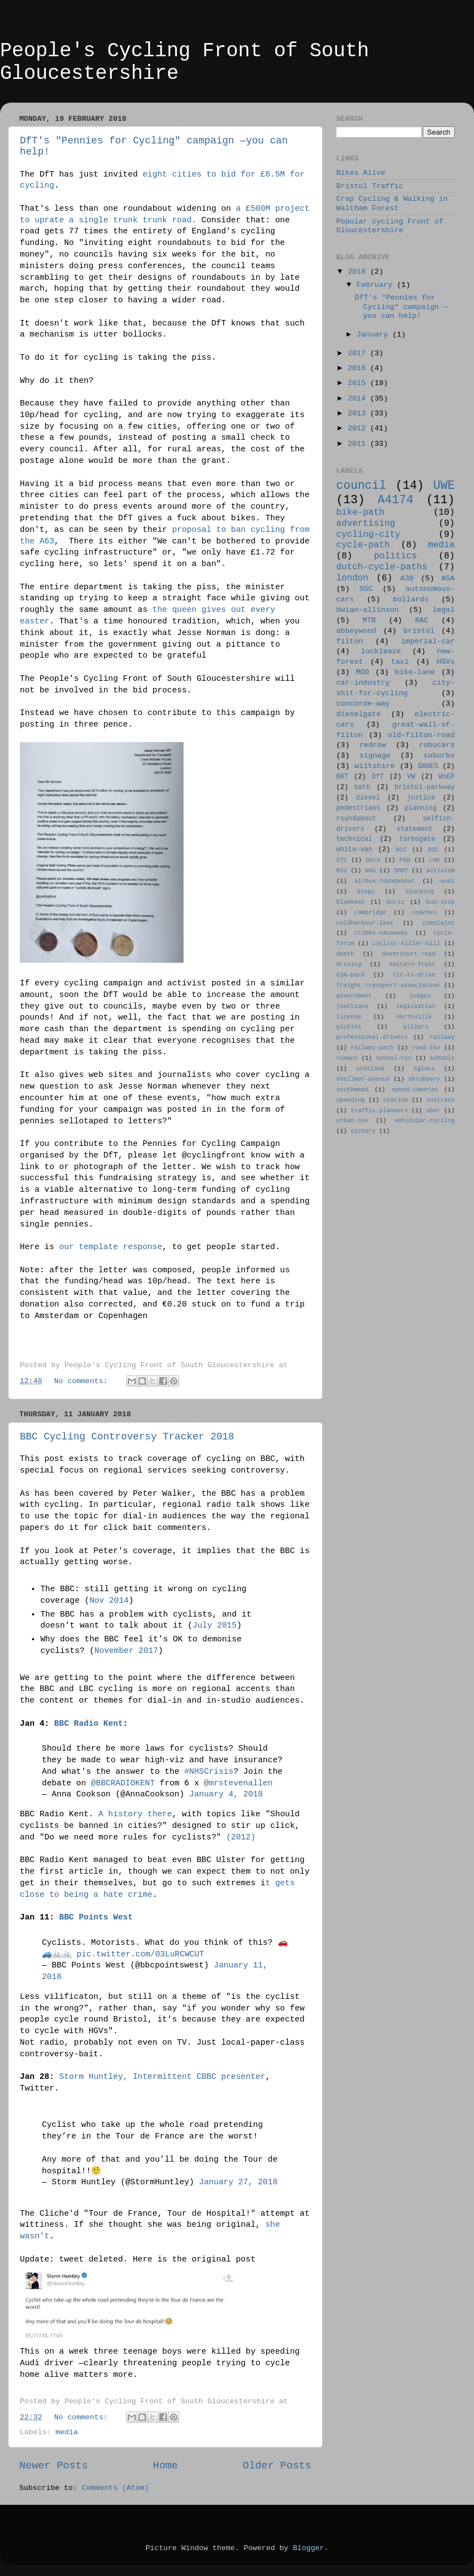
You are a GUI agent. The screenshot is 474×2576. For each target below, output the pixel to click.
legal (443, 610)
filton (349, 641)
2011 (359, 444)
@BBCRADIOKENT (123, 1783)
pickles (348, 1026)
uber (433, 1110)
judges (420, 996)
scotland (370, 1068)
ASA (448, 578)
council (361, 485)
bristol (419, 631)
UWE (444, 485)
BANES (428, 766)
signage (375, 755)
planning (421, 808)
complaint (439, 923)
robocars (437, 745)
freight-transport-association (388, 985)
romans (347, 1058)
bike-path (360, 513)
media (67, 2432)
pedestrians (358, 808)
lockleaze (381, 651)
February (377, 285)
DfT (377, 777)
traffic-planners (379, 1110)
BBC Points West (96, 1917)
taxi (399, 662)
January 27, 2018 (238, 2182)
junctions (352, 1006)
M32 (341, 870)
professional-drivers (372, 1037)
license (348, 1017)
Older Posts (277, 2466)
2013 (359, 413)
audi (447, 881)
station (395, 1100)
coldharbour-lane (365, 923)
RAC (421, 620)
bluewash (350, 902)
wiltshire (374, 766)
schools (442, 1058)
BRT (342, 777)
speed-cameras (414, 1089)
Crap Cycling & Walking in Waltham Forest (392, 203)
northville (414, 1017)
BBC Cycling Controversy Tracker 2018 (127, 1436)
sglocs (424, 1068)
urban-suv (352, 1120)
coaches (424, 912)
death (345, 954)
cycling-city (368, 535)
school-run (394, 1058)
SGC (366, 589)
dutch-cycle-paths (381, 567)
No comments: (83, 1381)
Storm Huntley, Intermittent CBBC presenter (162, 2076)
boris (395, 902)
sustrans (440, 1100)
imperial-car (428, 641)
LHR (434, 860)
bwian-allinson (367, 610)
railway (442, 1037)
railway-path (372, 1047)
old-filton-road (421, 735)
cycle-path (363, 545)
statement (414, 829)
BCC (401, 849)
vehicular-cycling (424, 1120)
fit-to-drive (413, 975)
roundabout (356, 819)
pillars (415, 1026)
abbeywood (356, 631)
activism (440, 870)
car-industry (363, 683)
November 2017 (126, 1650)
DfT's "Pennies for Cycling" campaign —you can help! (401, 306)
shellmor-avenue (363, 1079)
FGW (405, 860)
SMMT (401, 870)
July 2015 (214, 1625)
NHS (370, 870)
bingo (366, 891)
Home (165, 2466)
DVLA (373, 860)
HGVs (446, 662)
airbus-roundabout (384, 881)
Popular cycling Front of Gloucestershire (389, 225)
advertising (365, 524)
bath (362, 787)
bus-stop (440, 902)
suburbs (439, 755)
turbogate (417, 839)
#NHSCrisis (208, 1771)
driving (348, 964)
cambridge (370, 912)
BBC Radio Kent (88, 1723)
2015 (359, 383)
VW (411, 777)
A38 (406, 578)
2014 (359, 398)
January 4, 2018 (226, 1794)
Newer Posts (53, 2466)
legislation (415, 1006)
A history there (136, 1814)
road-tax (426, 1047)
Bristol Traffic (369, 186)
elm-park (350, 975)
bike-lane (415, 672)
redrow (372, 745)
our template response (110, 1246)
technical (354, 839)
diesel (368, 798)
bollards (411, 599)
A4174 (395, 499)
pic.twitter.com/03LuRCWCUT (140, 1954)
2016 (359, 368)
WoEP (447, 777)
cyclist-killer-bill (406, 943)
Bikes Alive (360, 173)
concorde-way (363, 704)
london (352, 578)
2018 (359, 272)
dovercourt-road (408, 954)
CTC (341, 860)
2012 (359, 428)
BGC (433, 849)
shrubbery (424, 1079)
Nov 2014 (108, 1600)
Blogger (308, 2548)
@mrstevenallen (238, 1783)
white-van (354, 850)
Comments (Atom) (115, 2488)
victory (363, 1131)
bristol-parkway (425, 787)
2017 (359, 353)
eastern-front (412, 964)
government (354, 996)
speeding (350, 1100)
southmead (352, 1089)
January (374, 334)
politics (395, 556)
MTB (369, 620)
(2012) (240, 1837)
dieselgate (358, 714)
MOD (362, 672)
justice (421, 798)
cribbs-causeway (381, 933)
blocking (420, 891)
